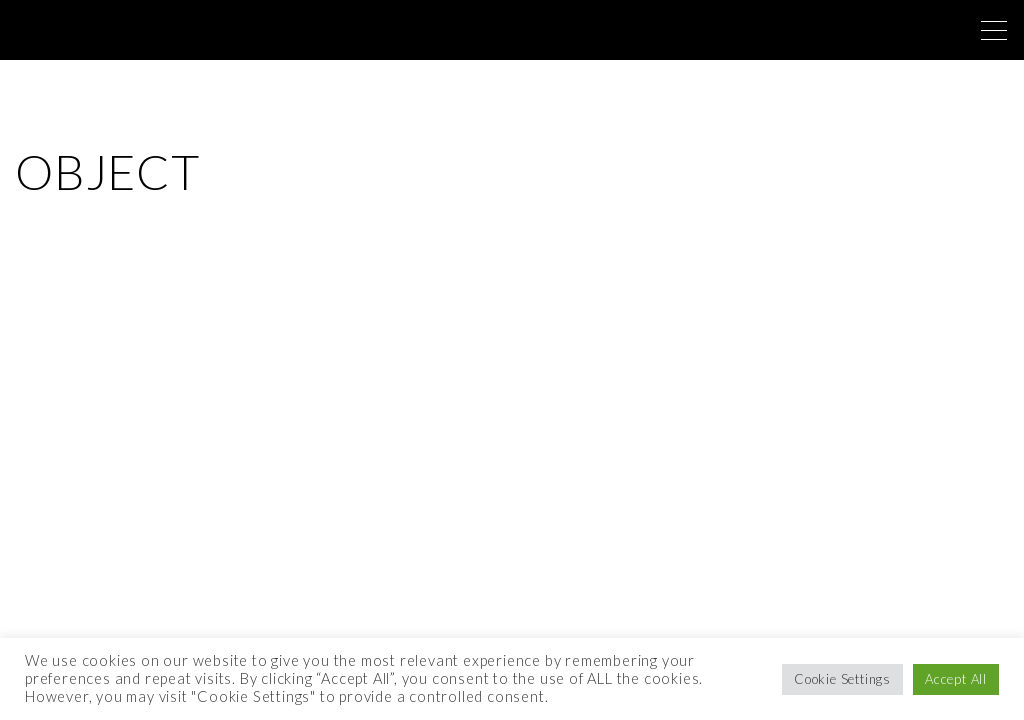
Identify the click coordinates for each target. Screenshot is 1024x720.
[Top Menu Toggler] (994, 30)
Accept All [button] (956, 679)
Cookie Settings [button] (842, 679)
